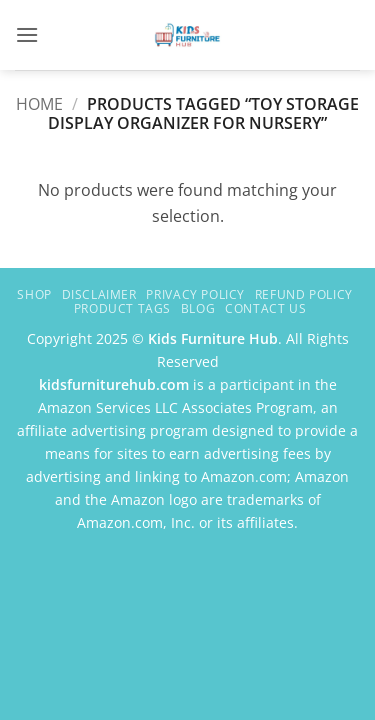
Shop (34, 294)
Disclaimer (99, 294)
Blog (198, 308)
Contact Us (265, 308)
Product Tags (122, 308)
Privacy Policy (195, 294)
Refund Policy (304, 294)
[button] (27, 34)
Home (39, 104)
